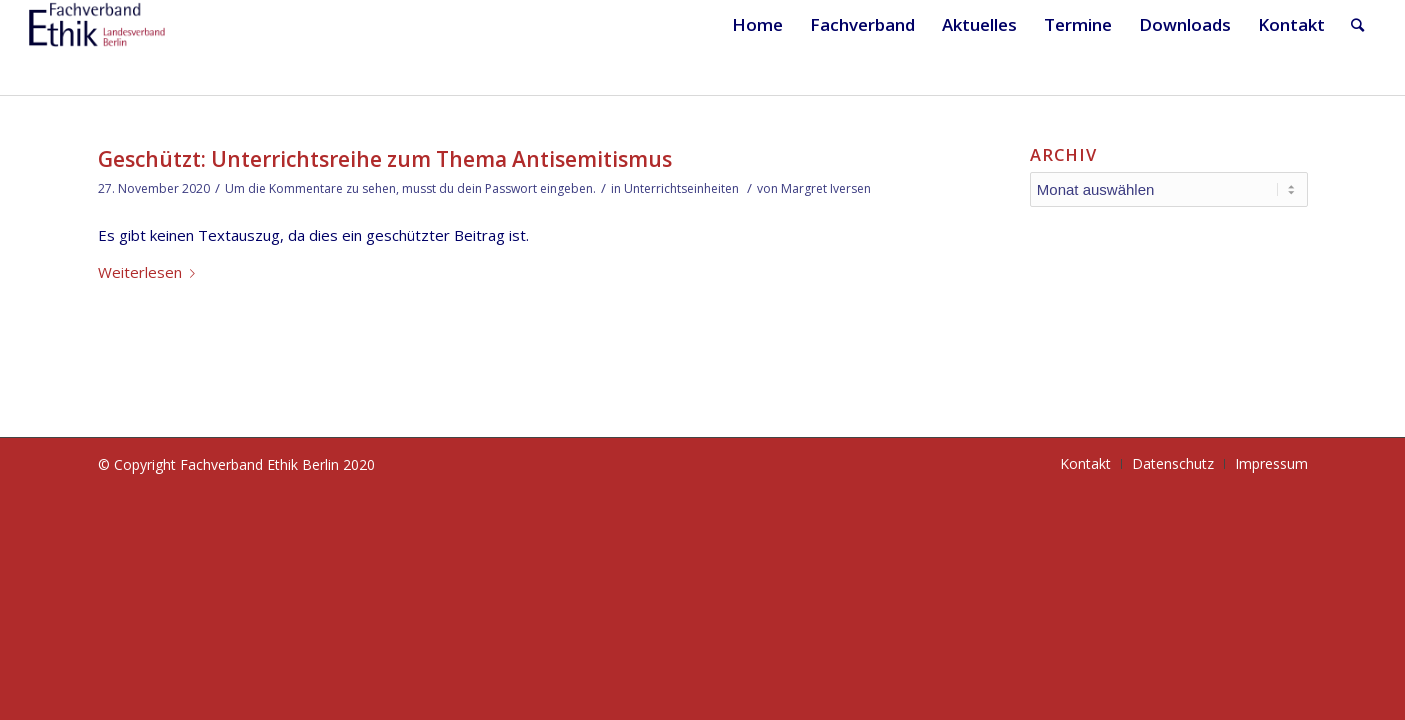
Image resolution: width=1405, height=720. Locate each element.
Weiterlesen (150, 272)
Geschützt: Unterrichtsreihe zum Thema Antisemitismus (385, 159)
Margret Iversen (826, 188)
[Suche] (1357, 25)
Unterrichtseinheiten (681, 188)
